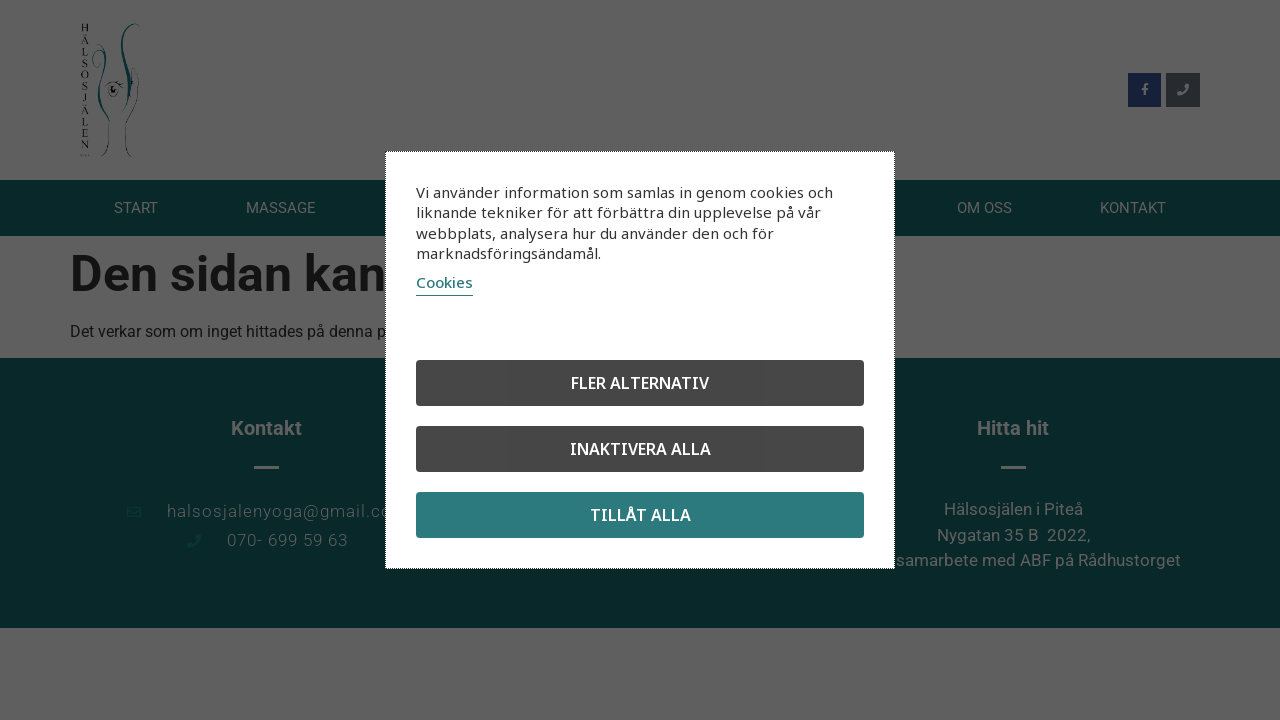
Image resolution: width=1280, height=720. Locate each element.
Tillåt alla (640, 515)
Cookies (444, 282)
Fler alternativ (640, 383)
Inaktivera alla (640, 449)
